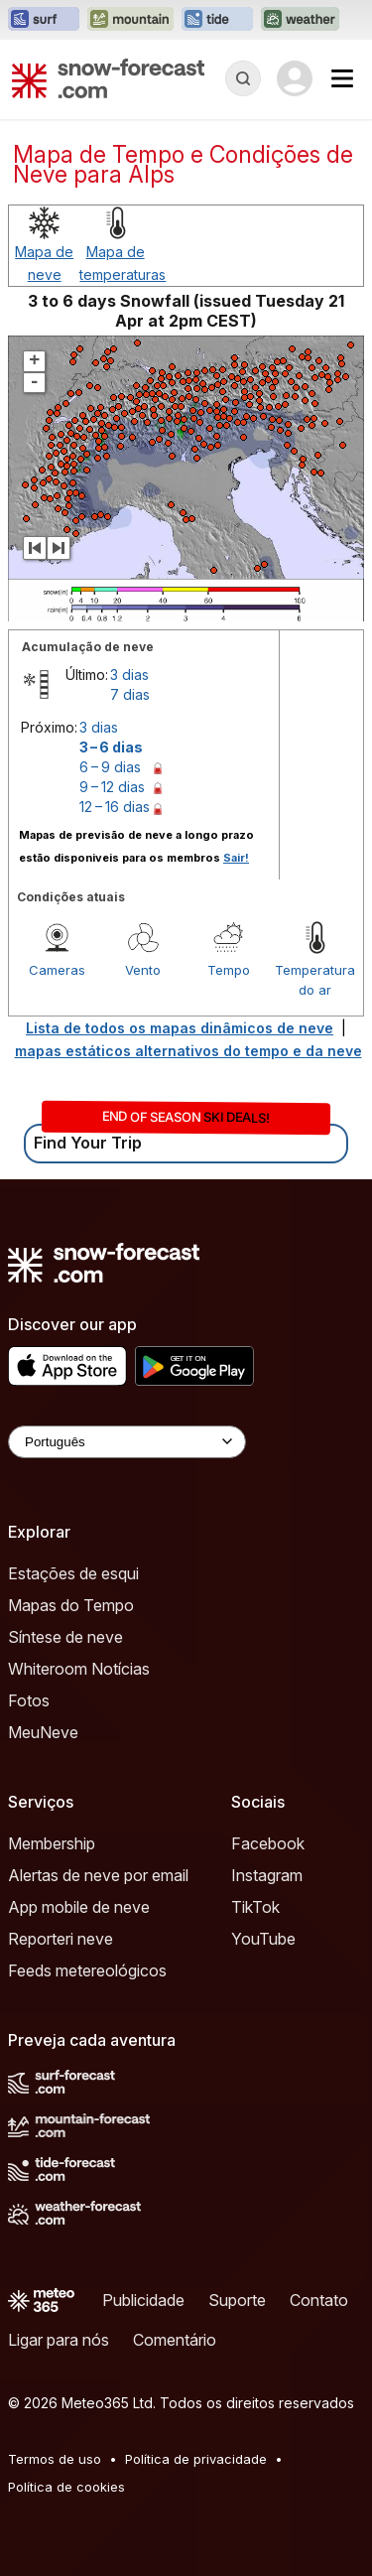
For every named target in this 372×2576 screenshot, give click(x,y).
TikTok (255, 1907)
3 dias (129, 674)
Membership (51, 1843)
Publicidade (143, 2300)
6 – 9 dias (110, 766)
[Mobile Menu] (342, 78)
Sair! (236, 858)
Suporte (237, 2300)
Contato (319, 2300)
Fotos (29, 1700)
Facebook (268, 1843)
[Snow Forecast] (108, 78)
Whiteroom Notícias (79, 1669)
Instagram (267, 1875)
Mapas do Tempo (71, 1605)
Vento (143, 970)
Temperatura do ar (315, 980)
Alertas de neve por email (98, 1875)
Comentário (174, 2340)
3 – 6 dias (111, 747)
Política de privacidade (196, 2459)
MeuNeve (43, 1732)
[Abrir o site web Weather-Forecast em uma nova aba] (300, 20)
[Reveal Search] (243, 78)
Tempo (228, 970)
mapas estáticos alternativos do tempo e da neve (188, 1050)
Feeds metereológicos (87, 1970)
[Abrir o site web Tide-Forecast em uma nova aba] (217, 20)
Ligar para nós (58, 2340)
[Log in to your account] (294, 78)
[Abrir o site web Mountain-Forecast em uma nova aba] (130, 20)
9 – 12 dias (112, 786)
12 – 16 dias (114, 806)
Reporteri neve (60, 1939)
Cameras (57, 970)
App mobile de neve (79, 1907)
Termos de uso (54, 2459)
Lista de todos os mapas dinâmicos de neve (179, 1027)
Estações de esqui (73, 1573)
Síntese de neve (65, 1637)
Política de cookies (66, 2487)
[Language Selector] (127, 1441)
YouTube (263, 1939)
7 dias (130, 694)
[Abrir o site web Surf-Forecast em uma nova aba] (43, 20)
